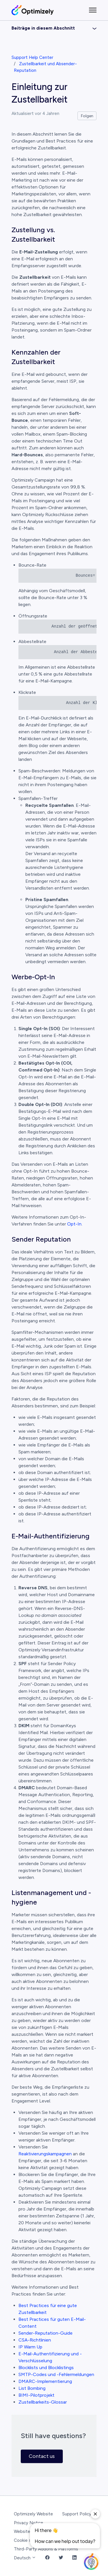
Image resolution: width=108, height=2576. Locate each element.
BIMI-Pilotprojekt (36, 2395)
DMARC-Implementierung (45, 2381)
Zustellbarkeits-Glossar (42, 2402)
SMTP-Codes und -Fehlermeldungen (56, 2374)
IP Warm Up (30, 2347)
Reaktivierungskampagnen (45, 2153)
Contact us (42, 2456)
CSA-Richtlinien (34, 2340)
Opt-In (74, 1224)
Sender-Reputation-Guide (45, 2333)
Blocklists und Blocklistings (46, 2367)
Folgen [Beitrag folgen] (87, 115)
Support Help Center (32, 57)
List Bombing (32, 2388)
